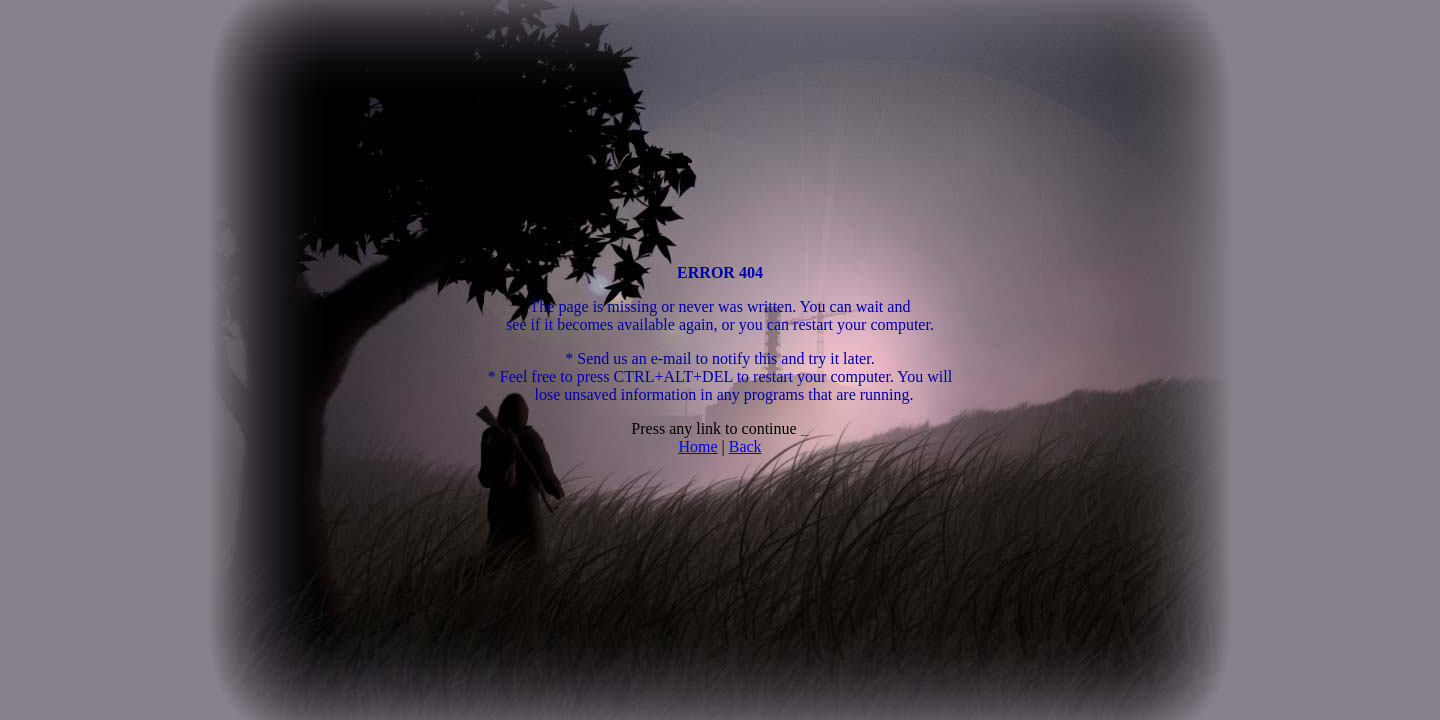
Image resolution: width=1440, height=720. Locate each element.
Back (745, 446)
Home (697, 446)
